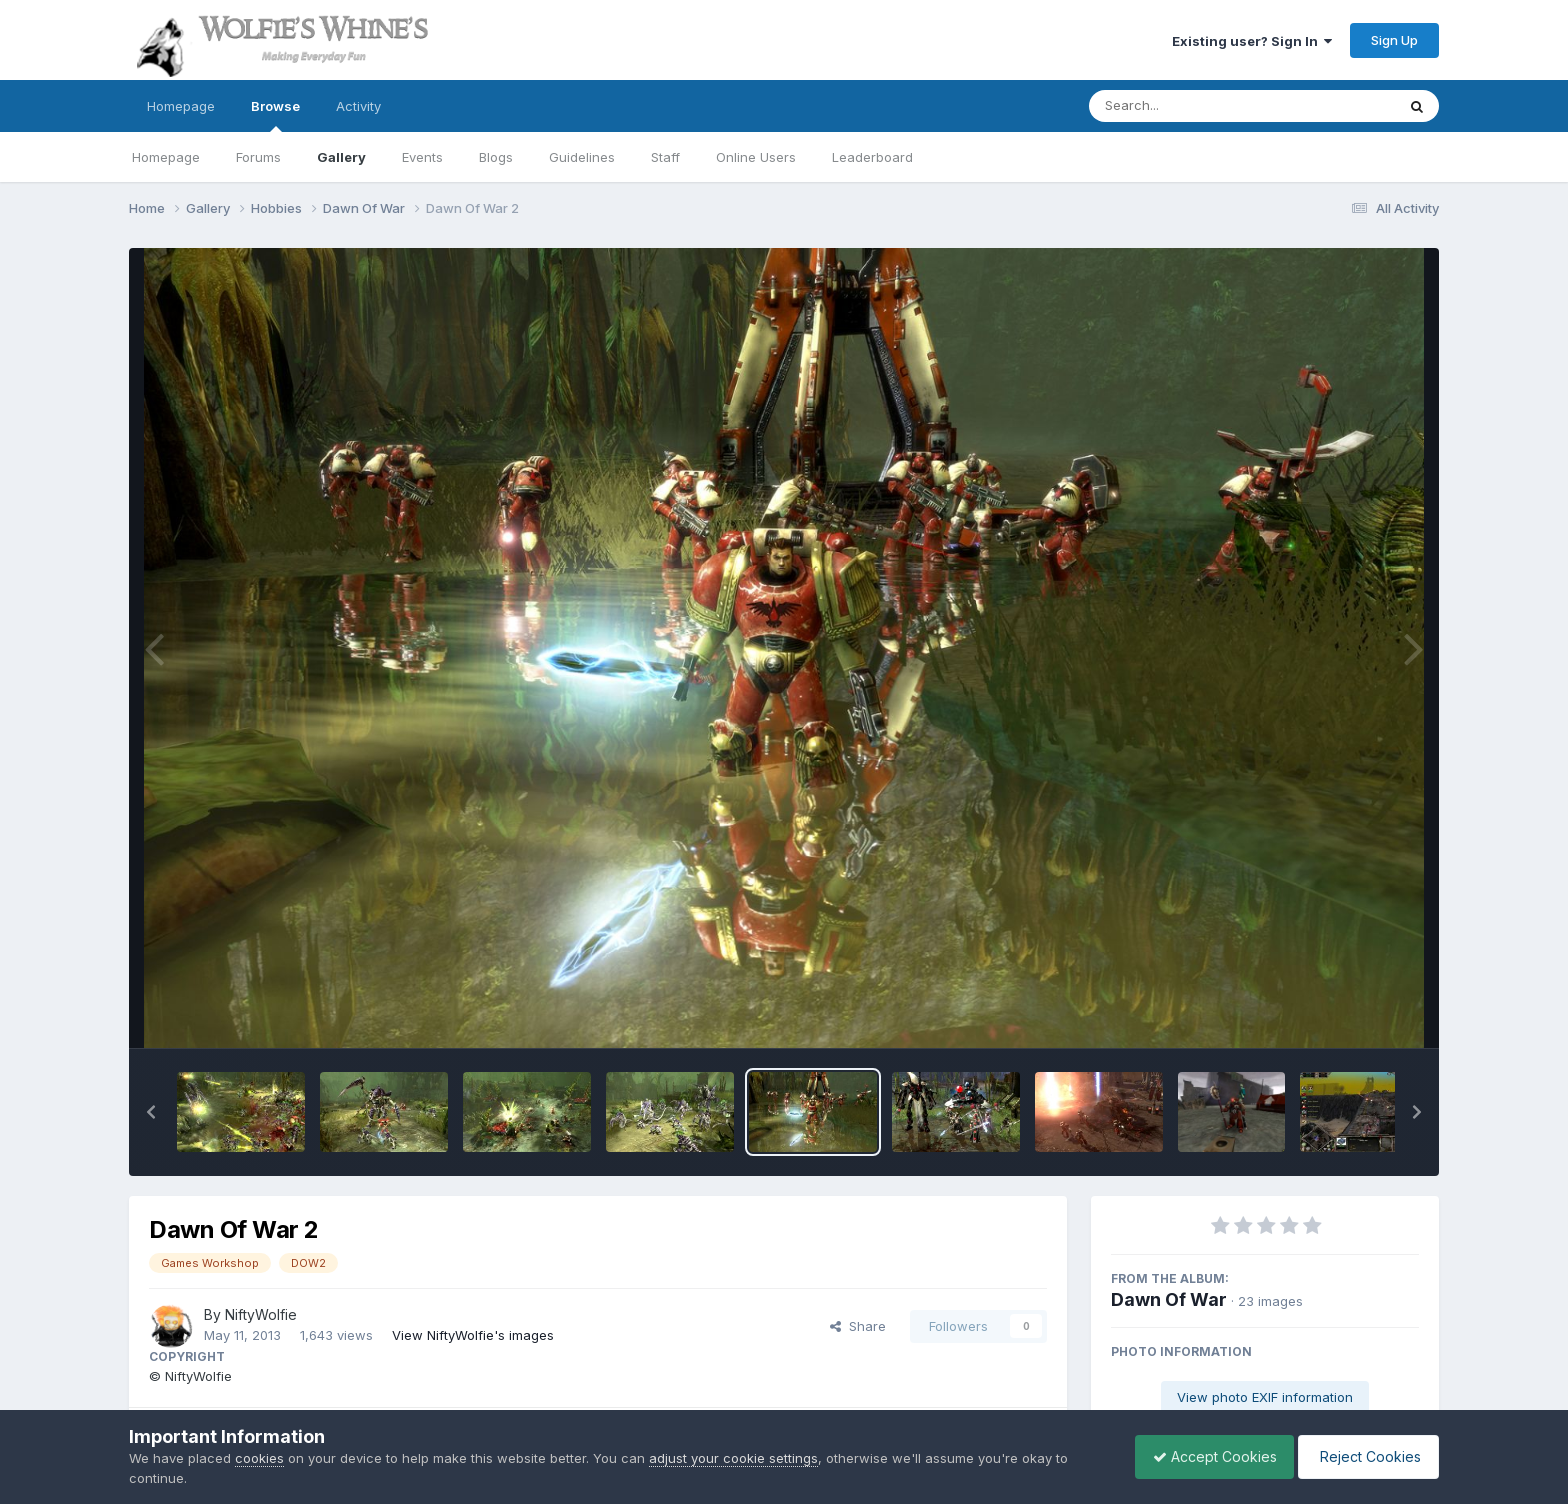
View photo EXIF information (1265, 1397)
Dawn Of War (1169, 1299)
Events (422, 157)
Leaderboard (872, 157)
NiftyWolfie (261, 1314)
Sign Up (1394, 40)
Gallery (341, 157)
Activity (358, 106)
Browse (275, 115)
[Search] (1187, 106)
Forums (258, 157)
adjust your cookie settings (733, 1458)
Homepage (181, 106)
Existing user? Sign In (1252, 41)
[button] (151, 1112)
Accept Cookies (1205, 1456)
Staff (665, 157)
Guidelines (582, 157)
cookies (259, 1458)
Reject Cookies (1365, 1456)
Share (858, 1326)
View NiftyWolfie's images (473, 1335)
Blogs (496, 157)
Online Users (756, 157)
